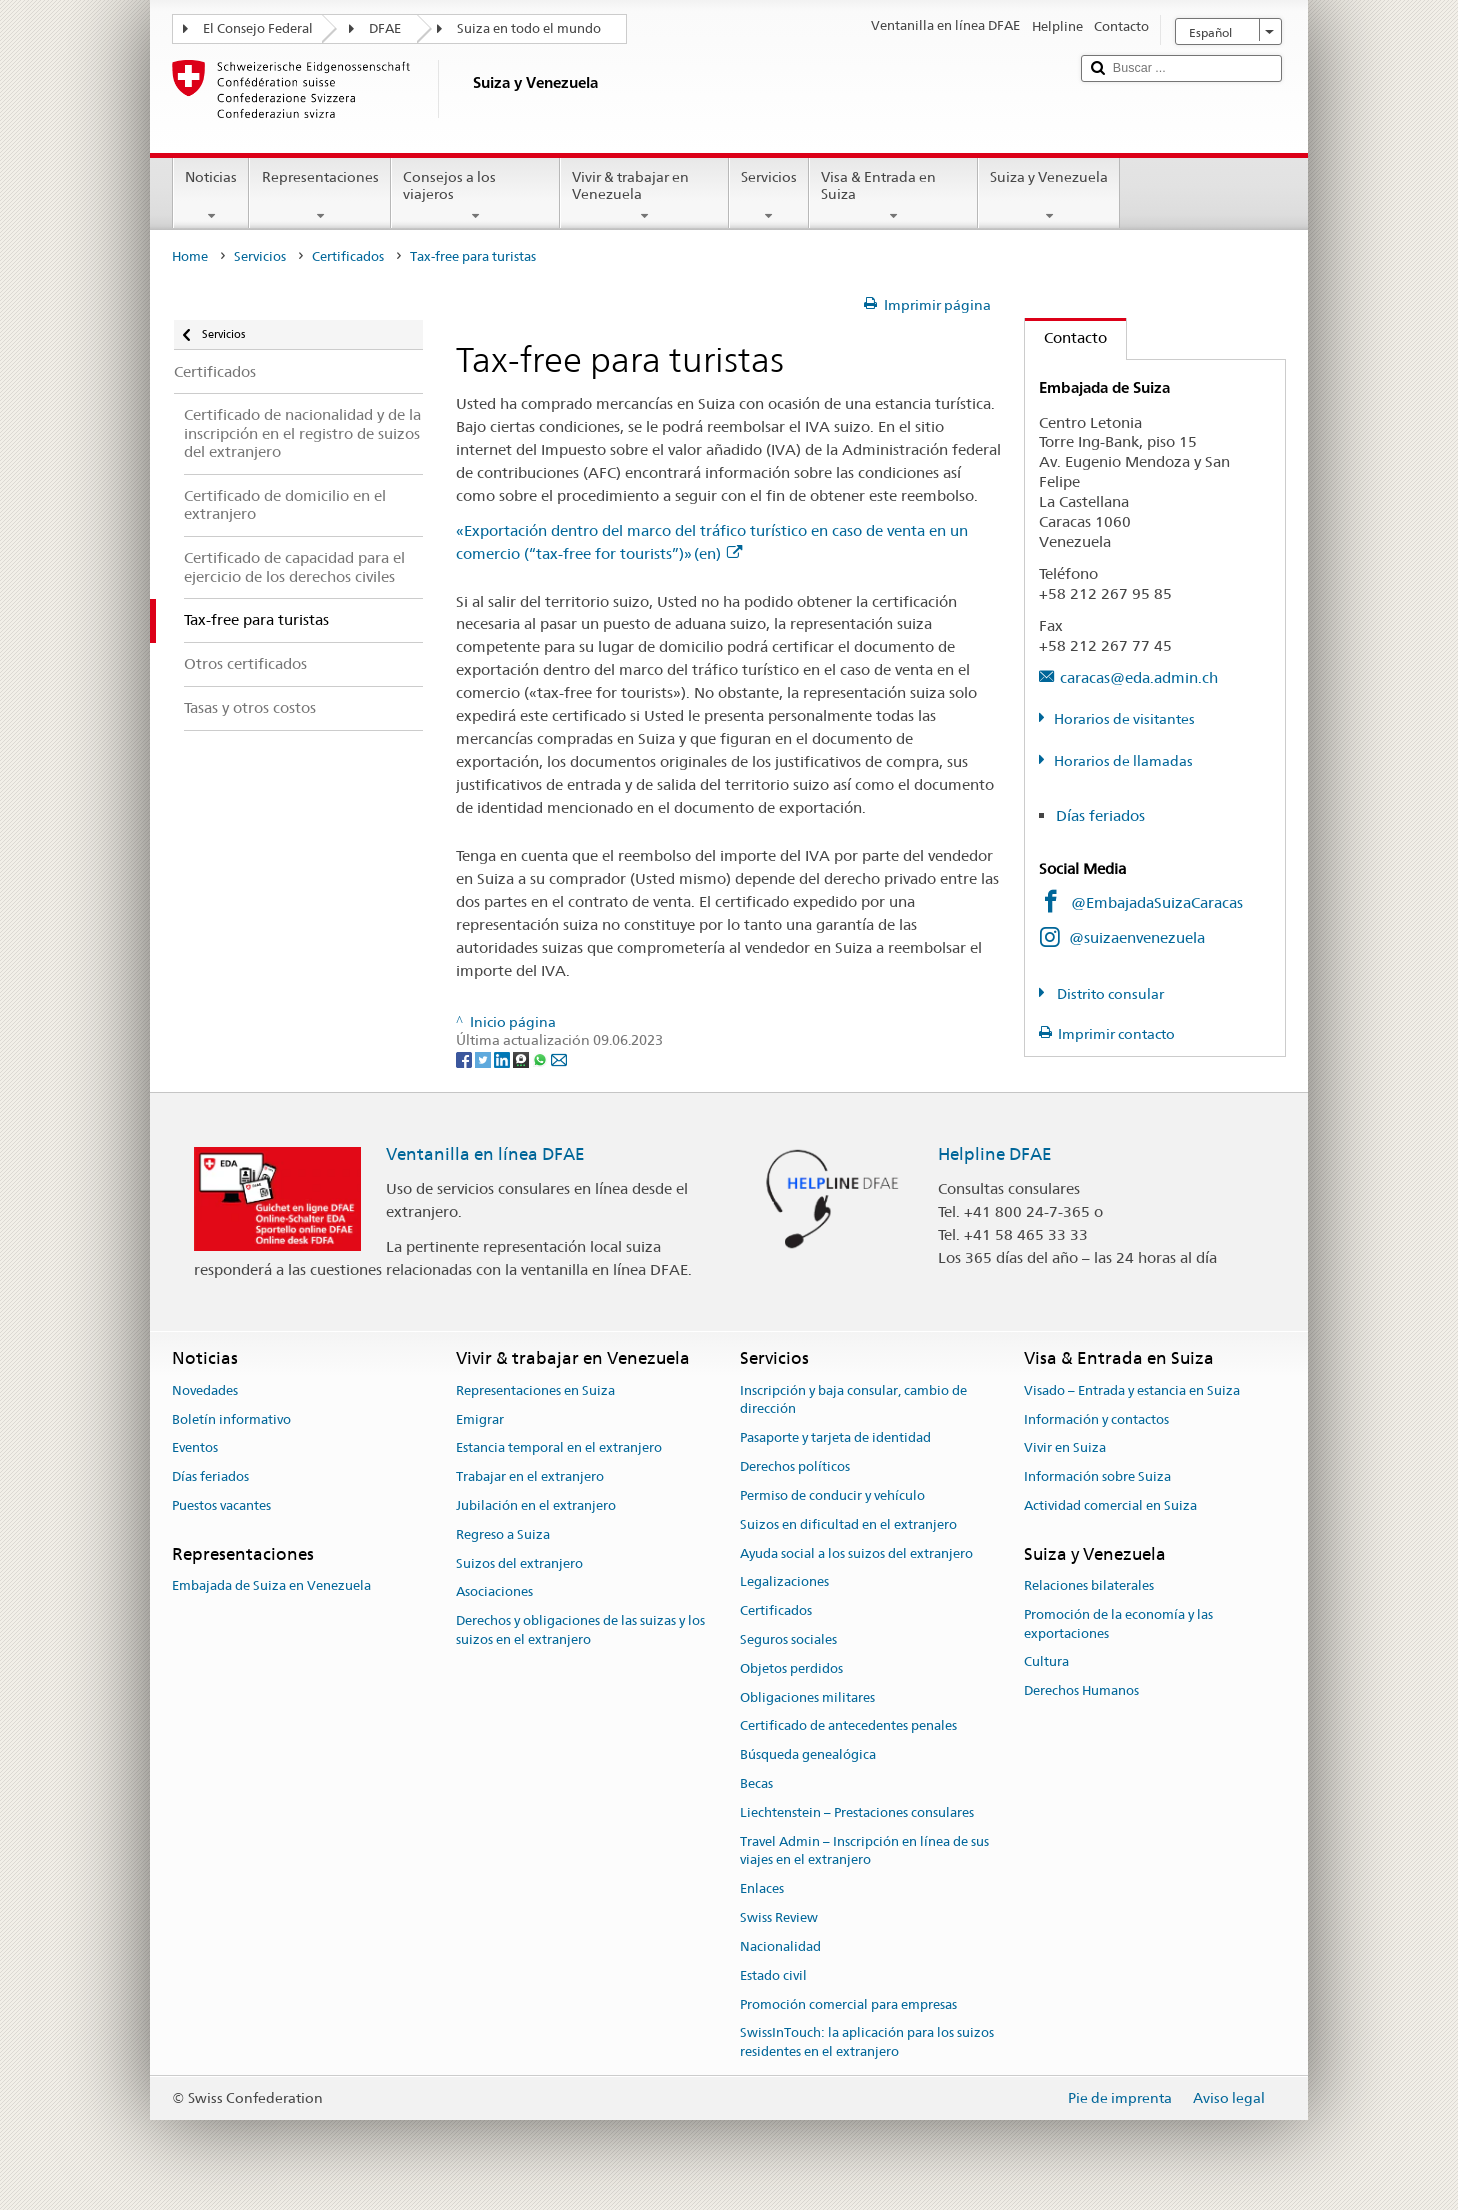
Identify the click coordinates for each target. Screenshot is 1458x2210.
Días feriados (1100, 815)
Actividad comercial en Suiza (1110, 1505)
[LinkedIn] (503, 1059)
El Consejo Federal (258, 28)
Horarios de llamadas (1123, 761)
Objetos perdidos (791, 1668)
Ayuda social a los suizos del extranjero (856, 1553)
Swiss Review (779, 1917)
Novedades (205, 1390)
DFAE (385, 28)
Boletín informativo (231, 1419)
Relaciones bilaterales (1089, 1585)
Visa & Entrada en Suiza (893, 196)
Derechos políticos (795, 1466)
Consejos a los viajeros (475, 196)
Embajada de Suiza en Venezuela (271, 1585)
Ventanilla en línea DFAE (485, 1154)
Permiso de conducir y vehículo (832, 1495)
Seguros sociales (788, 1639)
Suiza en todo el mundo (529, 28)
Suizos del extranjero (519, 1563)
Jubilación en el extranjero (536, 1505)
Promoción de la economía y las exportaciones (1118, 1624)
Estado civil (773, 1975)
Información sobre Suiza (1097, 1476)
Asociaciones (494, 1592)
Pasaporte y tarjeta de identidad (835, 1438)
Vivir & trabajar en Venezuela (644, 196)
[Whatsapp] (541, 1059)
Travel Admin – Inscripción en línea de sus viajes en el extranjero (864, 1851)
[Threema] (522, 1059)
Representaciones (319, 196)
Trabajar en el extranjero (530, 1476)
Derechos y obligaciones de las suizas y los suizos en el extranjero (580, 1630)
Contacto (1066, 337)
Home (190, 256)
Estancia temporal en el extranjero (559, 1448)
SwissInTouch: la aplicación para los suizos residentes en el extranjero (867, 2043)
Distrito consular (1109, 994)
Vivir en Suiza (1065, 1448)
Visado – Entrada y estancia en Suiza (1132, 1390)
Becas (756, 1783)
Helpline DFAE (995, 1154)
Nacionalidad (780, 1946)
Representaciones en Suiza (535, 1390)
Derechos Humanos (1081, 1691)
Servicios (769, 196)
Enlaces (762, 1889)
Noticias (211, 196)
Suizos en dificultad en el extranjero (848, 1524)
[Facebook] (465, 1059)
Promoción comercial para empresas (848, 2004)
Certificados (348, 256)
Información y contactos (1096, 1419)
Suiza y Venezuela (1049, 196)
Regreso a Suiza (503, 1534)
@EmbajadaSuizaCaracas (1157, 902)
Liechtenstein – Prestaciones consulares (857, 1812)
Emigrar (480, 1419)
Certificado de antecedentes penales (848, 1726)
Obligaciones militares (807, 1697)
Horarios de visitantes (1124, 719)
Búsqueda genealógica (808, 1754)
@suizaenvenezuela (1137, 937)
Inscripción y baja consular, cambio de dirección (853, 1400)
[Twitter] (484, 1059)
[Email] (559, 1059)
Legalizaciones (784, 1582)
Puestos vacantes (221, 1505)
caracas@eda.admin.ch (1139, 677)
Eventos (195, 1448)
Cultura (1046, 1662)
